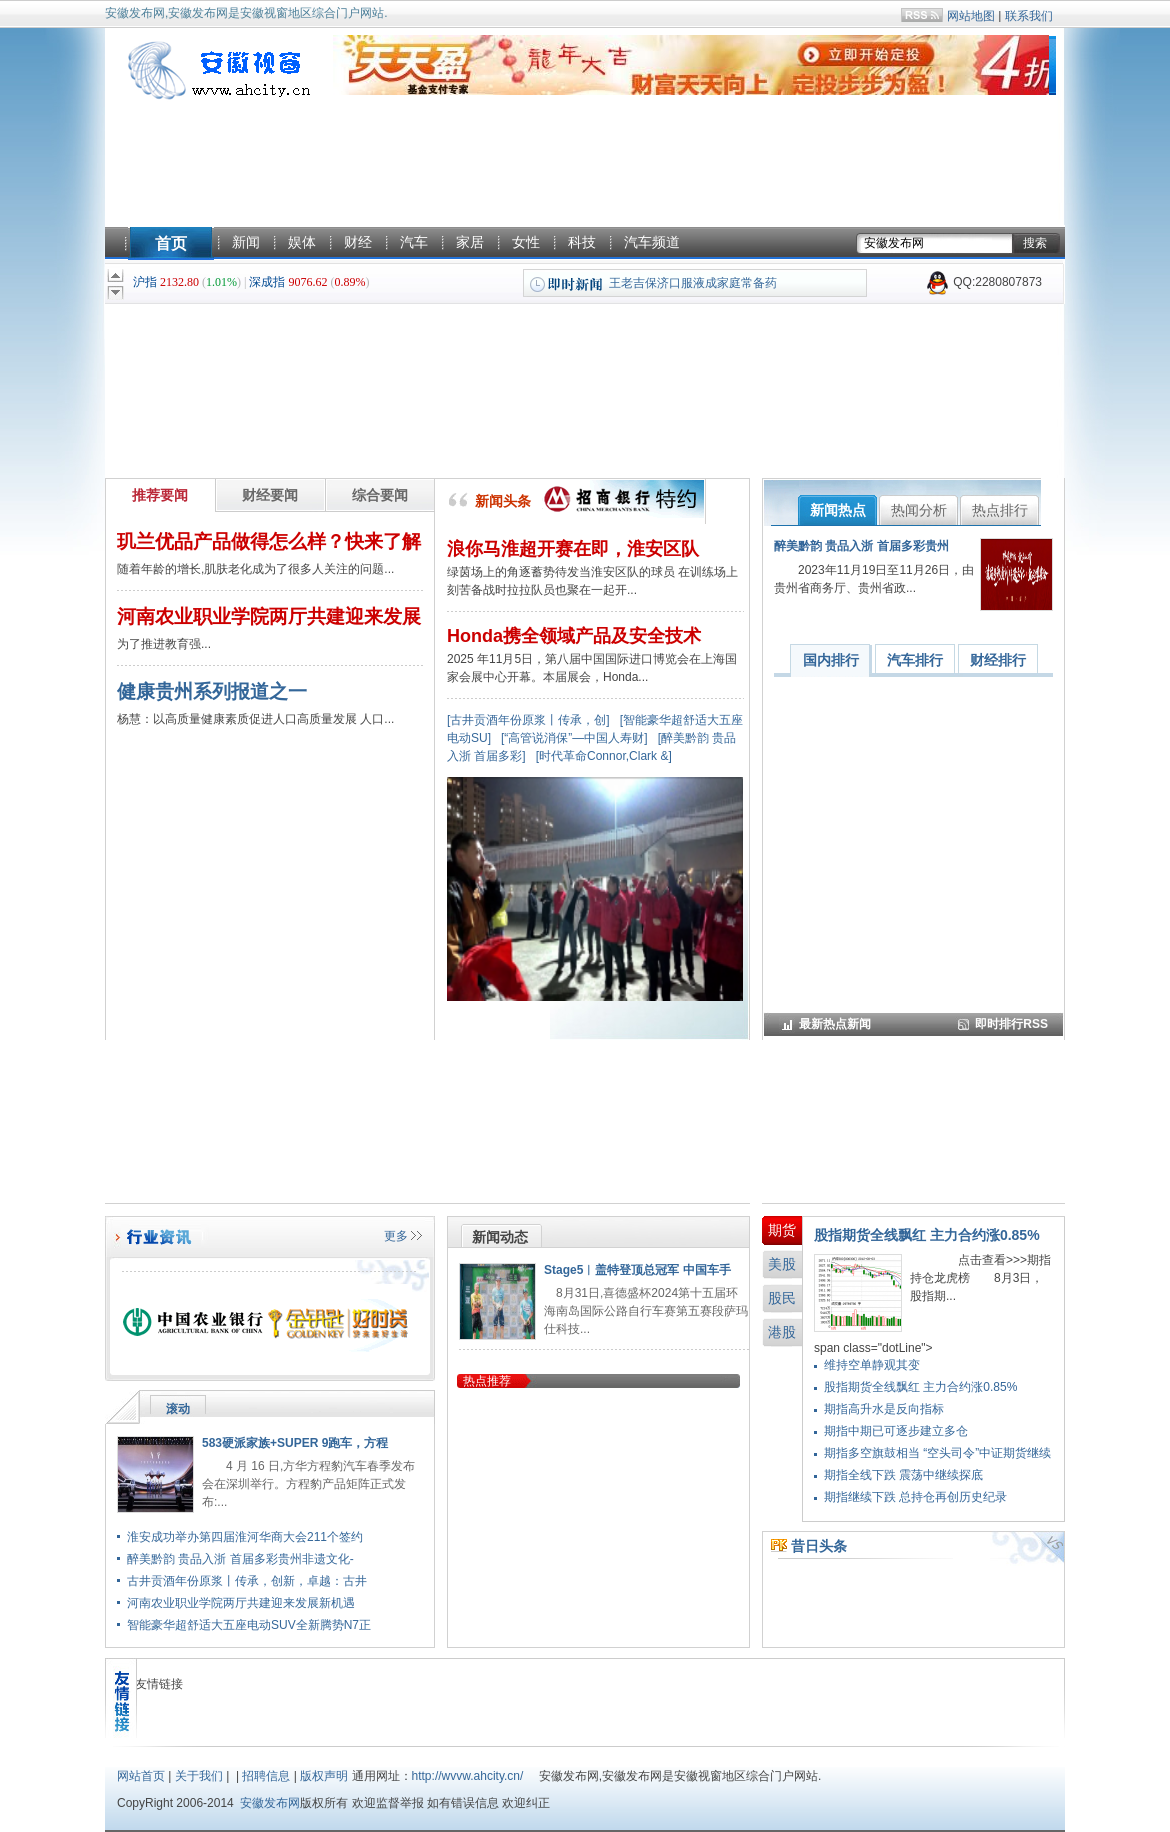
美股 (782, 1264)
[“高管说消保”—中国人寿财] (574, 738)
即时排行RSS (1011, 1024)
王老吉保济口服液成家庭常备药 (693, 283)
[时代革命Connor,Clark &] (604, 756)
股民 (782, 1298)
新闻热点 (838, 510)
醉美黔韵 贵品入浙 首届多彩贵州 (861, 546)
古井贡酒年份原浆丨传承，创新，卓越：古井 (247, 1581)
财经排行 (998, 660)
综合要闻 (380, 495)
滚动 (178, 1409)
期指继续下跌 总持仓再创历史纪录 (915, 1497)
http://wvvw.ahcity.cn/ (468, 1776)
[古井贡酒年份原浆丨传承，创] (528, 720)
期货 (782, 1230)
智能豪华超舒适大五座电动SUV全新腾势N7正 (249, 1625)
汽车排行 (915, 660)
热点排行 (1000, 510)
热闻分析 (919, 510)
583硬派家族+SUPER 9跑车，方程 (295, 1443)
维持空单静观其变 (872, 1365)
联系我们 (1029, 16)
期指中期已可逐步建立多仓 (896, 1431)
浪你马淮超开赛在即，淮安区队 (573, 549)
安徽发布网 (270, 1803)
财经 (358, 242)
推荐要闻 (160, 495)
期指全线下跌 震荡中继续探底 (903, 1475)
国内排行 (831, 660)
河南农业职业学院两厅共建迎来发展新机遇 (241, 1603)
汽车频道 (652, 242)
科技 (582, 242)
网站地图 (971, 16)
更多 (396, 1236)
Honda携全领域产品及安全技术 (574, 636)
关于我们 (199, 1776)
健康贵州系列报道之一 (212, 691)
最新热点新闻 (835, 1024)
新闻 (246, 242)
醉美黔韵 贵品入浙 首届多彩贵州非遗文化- (240, 1559)
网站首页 (141, 1776)
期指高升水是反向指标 (884, 1409)
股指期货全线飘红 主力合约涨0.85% (927, 1235)
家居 (470, 242)
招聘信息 (266, 1776)
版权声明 (324, 1776)
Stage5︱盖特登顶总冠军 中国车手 (637, 1270)
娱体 (302, 242)
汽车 (414, 242)
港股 (782, 1332)
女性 (526, 242)
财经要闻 (270, 495)
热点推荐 (487, 1381)
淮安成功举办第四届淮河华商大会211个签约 (245, 1537)
